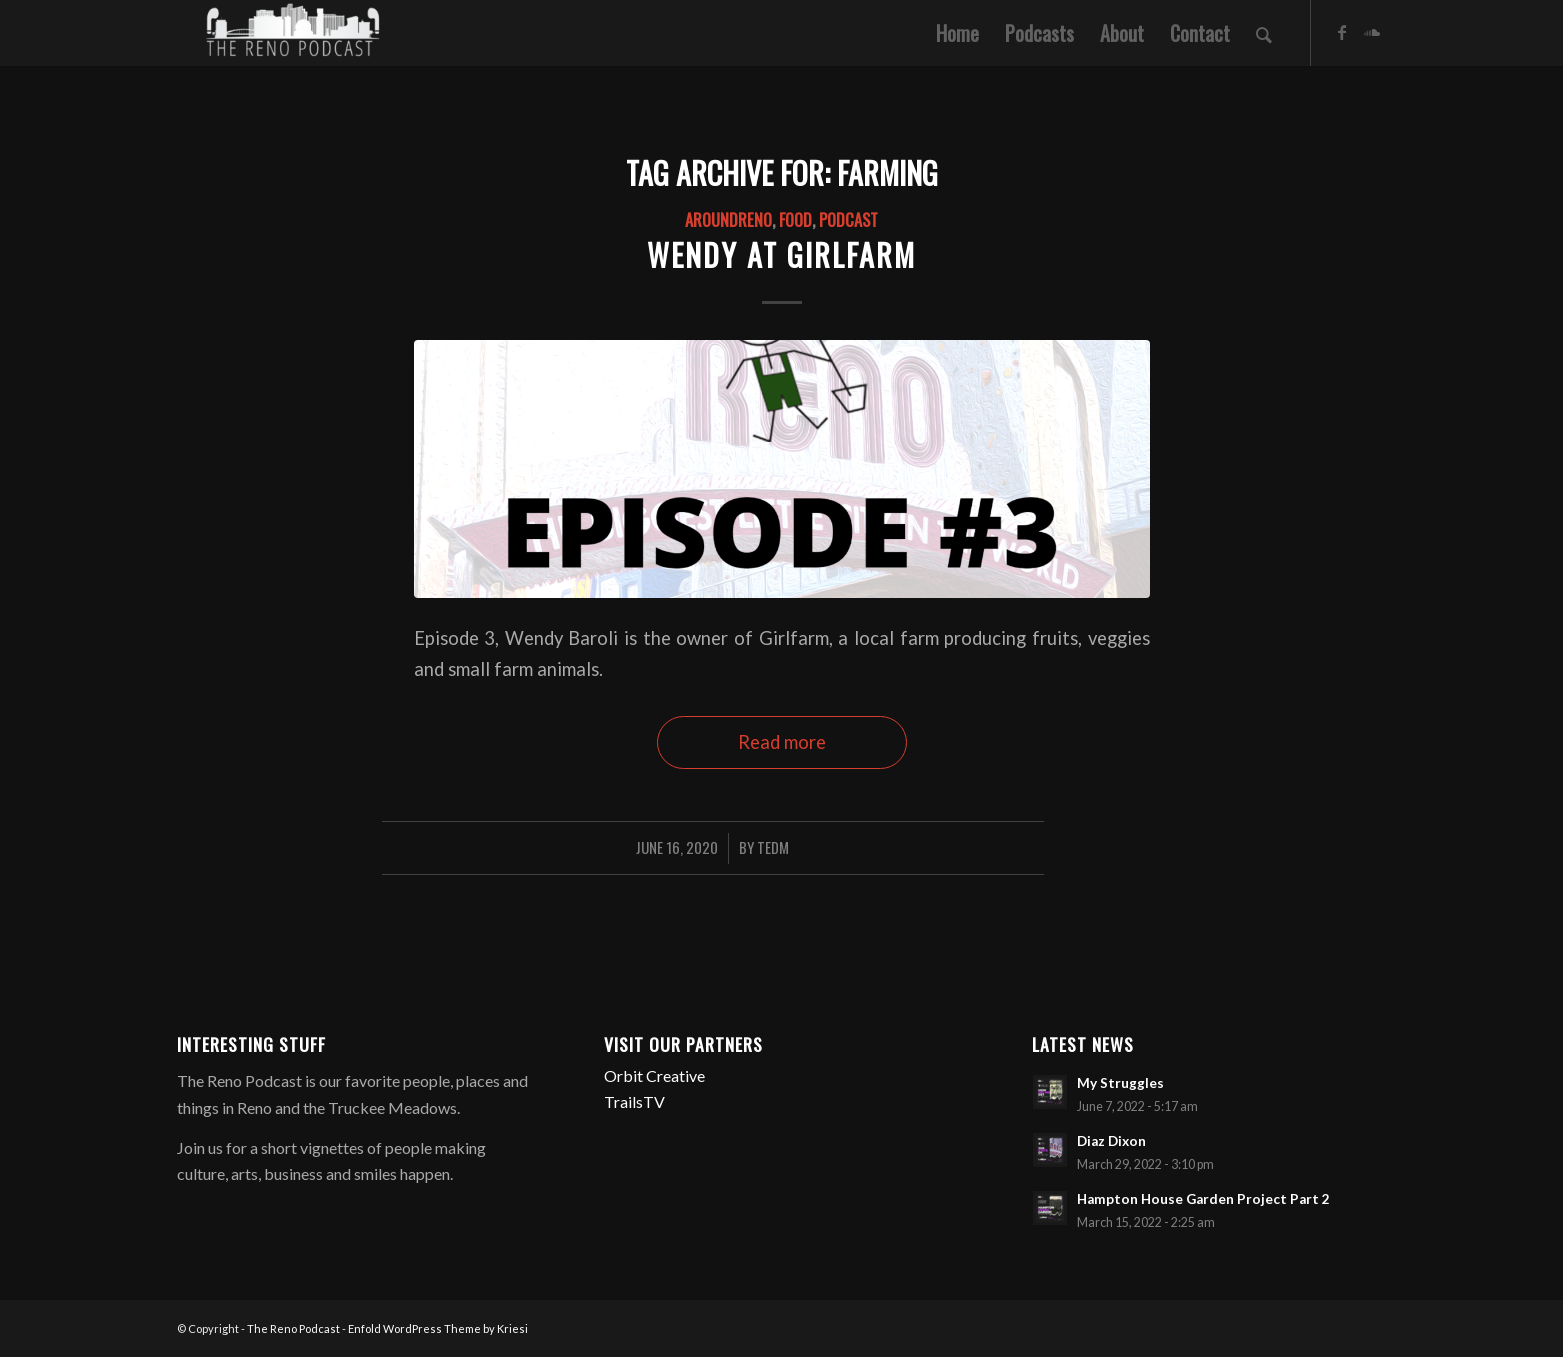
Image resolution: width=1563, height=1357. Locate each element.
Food (795, 219)
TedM (773, 847)
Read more (782, 742)
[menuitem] (957, 33)
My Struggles (1120, 1083)
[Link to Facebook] (1342, 32)
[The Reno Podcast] (291, 33)
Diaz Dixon (1111, 1141)
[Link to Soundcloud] (1372, 32)
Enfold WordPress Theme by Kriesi (438, 1328)
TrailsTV (634, 1101)
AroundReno (728, 219)
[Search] (1264, 33)
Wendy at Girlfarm (781, 254)
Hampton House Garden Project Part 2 (1203, 1199)
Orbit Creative (654, 1075)
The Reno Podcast (293, 1328)
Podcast (848, 219)
